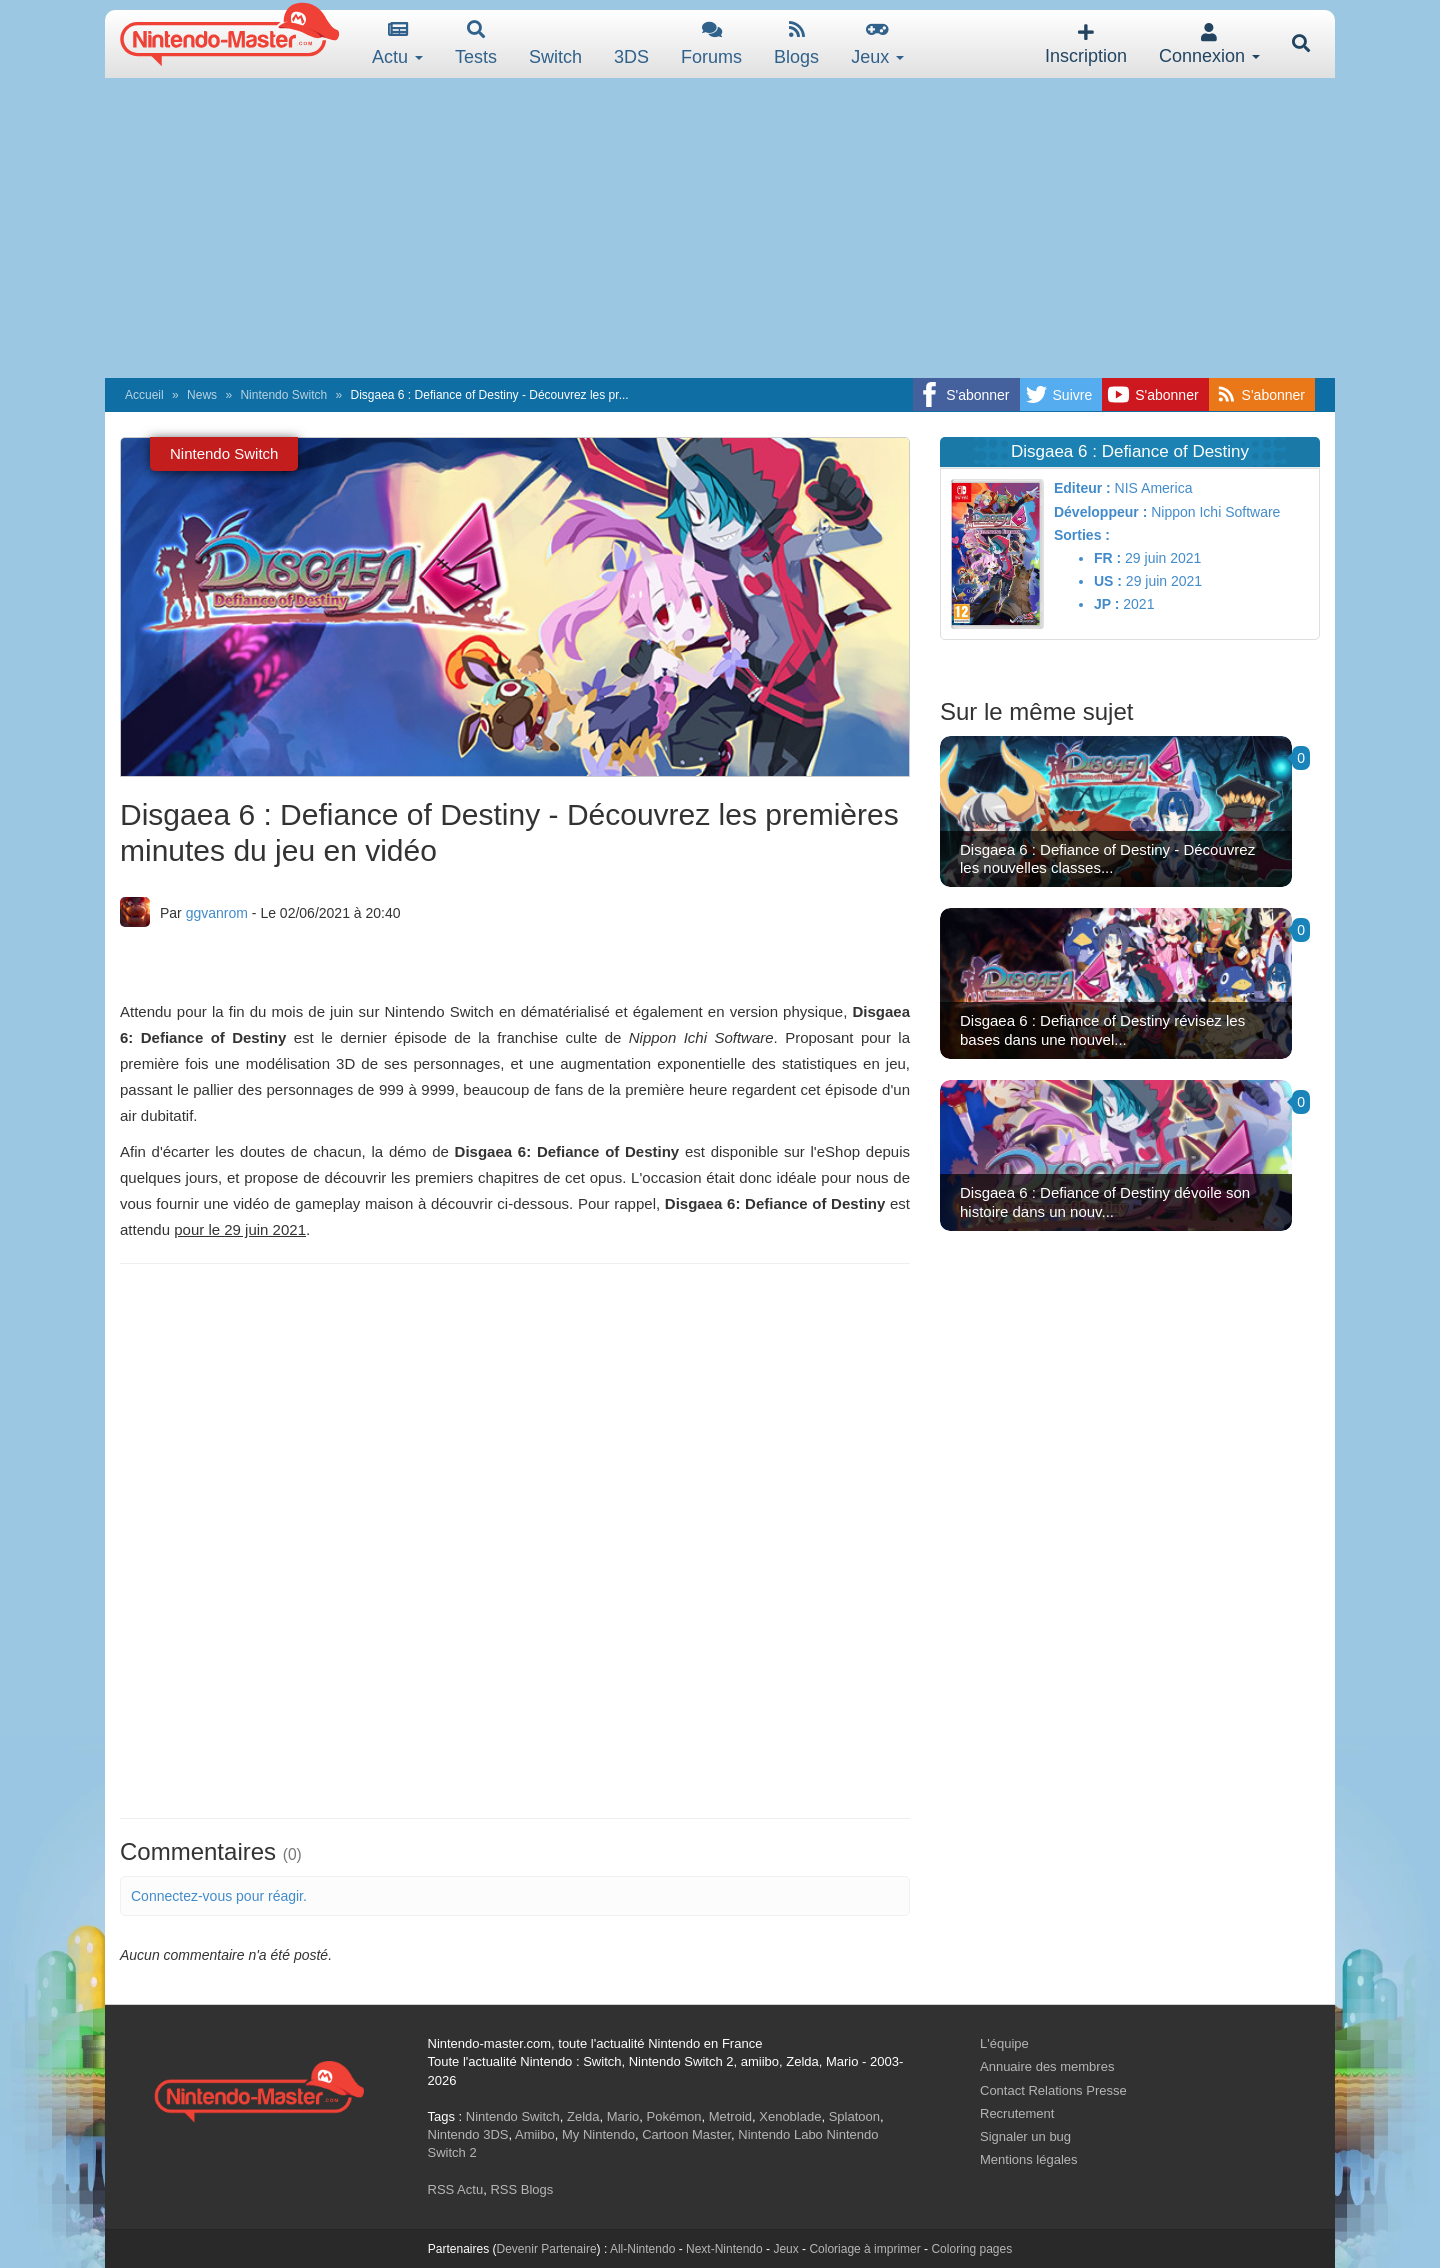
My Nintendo (598, 2134)
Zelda (583, 2116)
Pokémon (674, 2116)
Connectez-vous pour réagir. (219, 1896)
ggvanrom (217, 913)
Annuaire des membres (1047, 2066)
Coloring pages (971, 2249)
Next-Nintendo (724, 2249)
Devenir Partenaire (547, 2249)
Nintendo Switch (283, 395)
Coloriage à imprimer (864, 2249)
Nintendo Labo (780, 2134)
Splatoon (854, 2116)
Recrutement (1017, 2113)
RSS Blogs (521, 2189)
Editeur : (1082, 488)
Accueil (144, 395)
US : (1108, 581)
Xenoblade (790, 2116)
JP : (1106, 604)
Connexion (1209, 44)
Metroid (730, 2116)
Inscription (1086, 44)
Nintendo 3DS (468, 2134)
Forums (711, 43)
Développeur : (1100, 512)
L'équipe (1004, 2043)
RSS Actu (456, 2189)
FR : (1107, 558)
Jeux (877, 43)
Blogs (796, 43)
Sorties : (1082, 535)
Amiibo (535, 2134)
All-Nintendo (642, 2249)
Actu (397, 43)
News (202, 395)
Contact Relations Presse (1053, 2090)
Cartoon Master (686, 2134)
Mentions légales (1029, 2159)
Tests (476, 43)
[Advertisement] (720, 228)
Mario (623, 2116)
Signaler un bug (1025, 2136)
